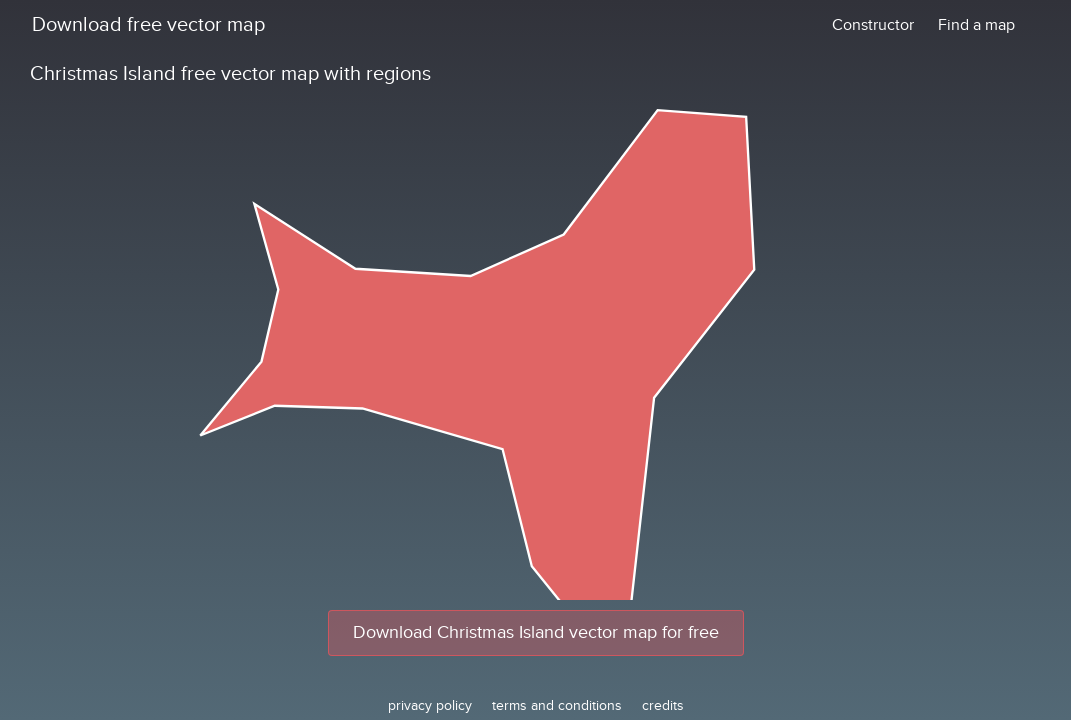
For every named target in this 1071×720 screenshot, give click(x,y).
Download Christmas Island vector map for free (536, 632)
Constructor (873, 25)
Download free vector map (148, 25)
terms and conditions (557, 705)
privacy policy (430, 705)
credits (663, 705)
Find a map (976, 25)
